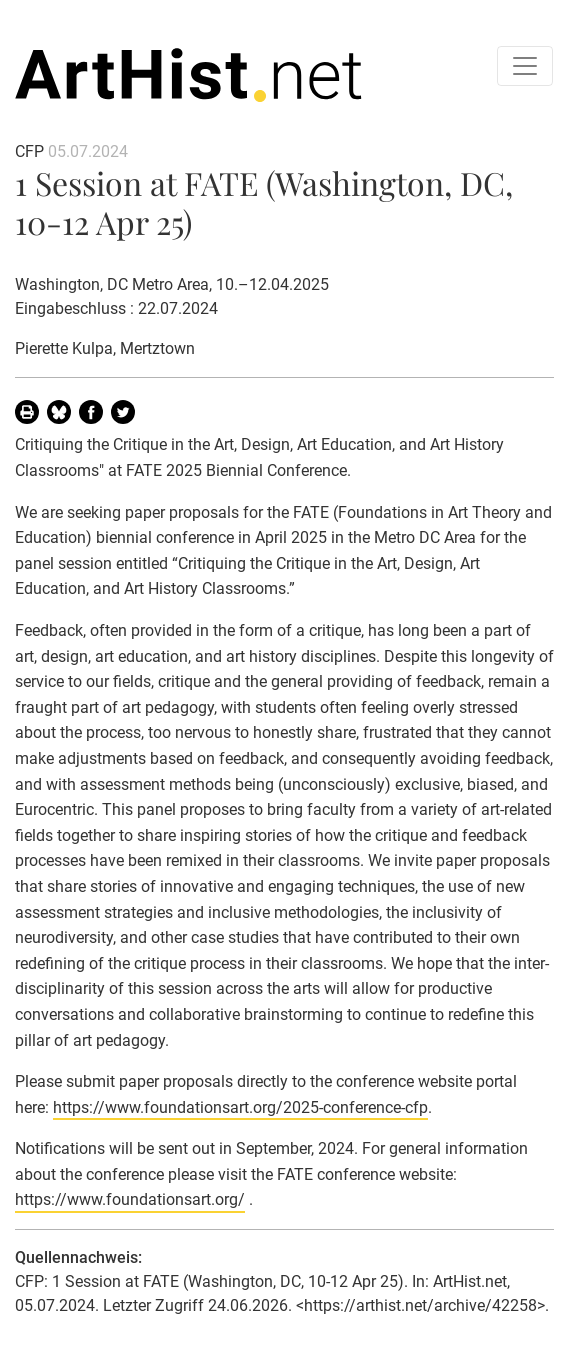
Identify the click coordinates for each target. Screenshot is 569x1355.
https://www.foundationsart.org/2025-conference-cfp (240, 1107)
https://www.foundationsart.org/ (130, 1199)
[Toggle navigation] (525, 66)
